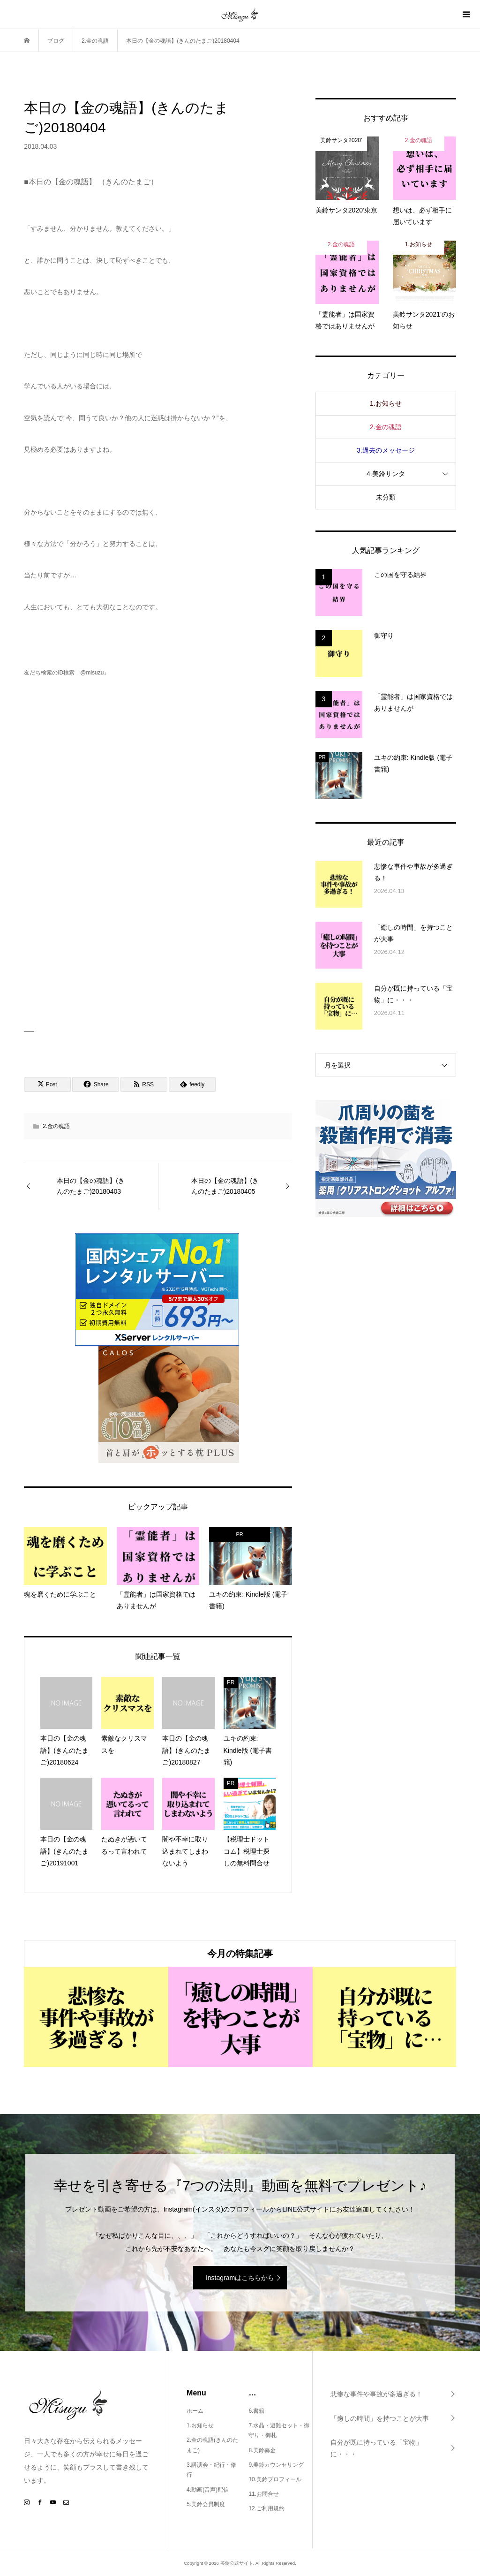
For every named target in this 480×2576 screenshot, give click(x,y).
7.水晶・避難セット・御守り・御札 (278, 2430)
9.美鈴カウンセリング (276, 2465)
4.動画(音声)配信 (208, 2489)
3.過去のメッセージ (386, 450)
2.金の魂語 (56, 1126)
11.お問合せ (263, 2494)
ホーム (195, 2411)
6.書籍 (256, 2411)
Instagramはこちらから (240, 2277)
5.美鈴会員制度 (206, 2504)
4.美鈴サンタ (386, 473)
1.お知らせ (386, 403)
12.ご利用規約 (266, 2508)
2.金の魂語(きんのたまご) (212, 2445)
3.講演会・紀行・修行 (211, 2470)
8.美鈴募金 (262, 2450)
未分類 (386, 497)
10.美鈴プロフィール (274, 2479)
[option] (96, 2017)
